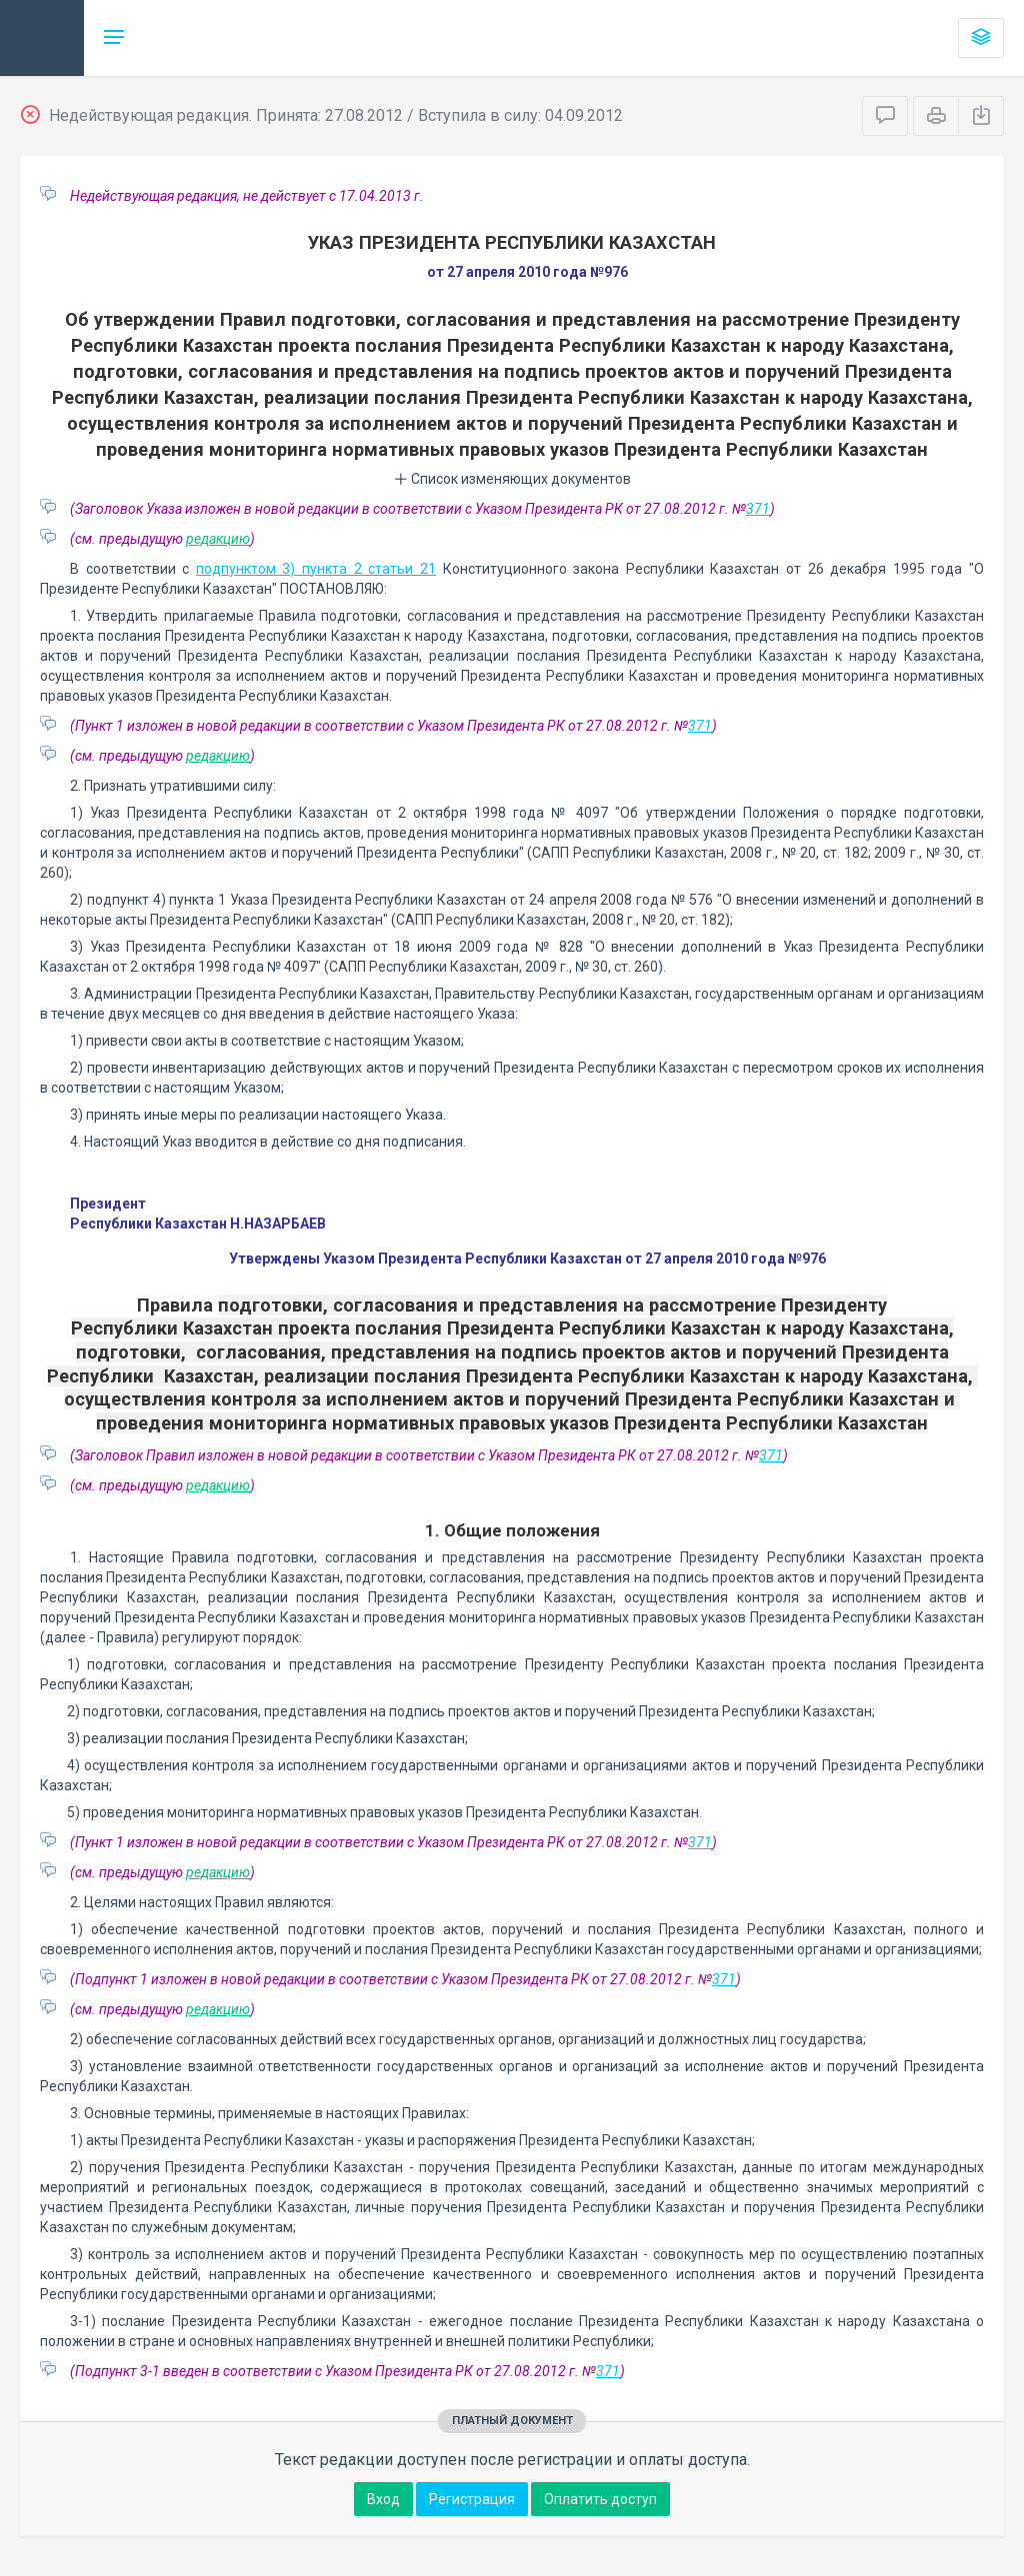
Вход (383, 2499)
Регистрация (472, 2499)
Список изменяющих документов (512, 479)
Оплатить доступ (600, 2499)
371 (758, 509)
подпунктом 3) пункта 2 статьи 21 (316, 569)
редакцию (218, 539)
